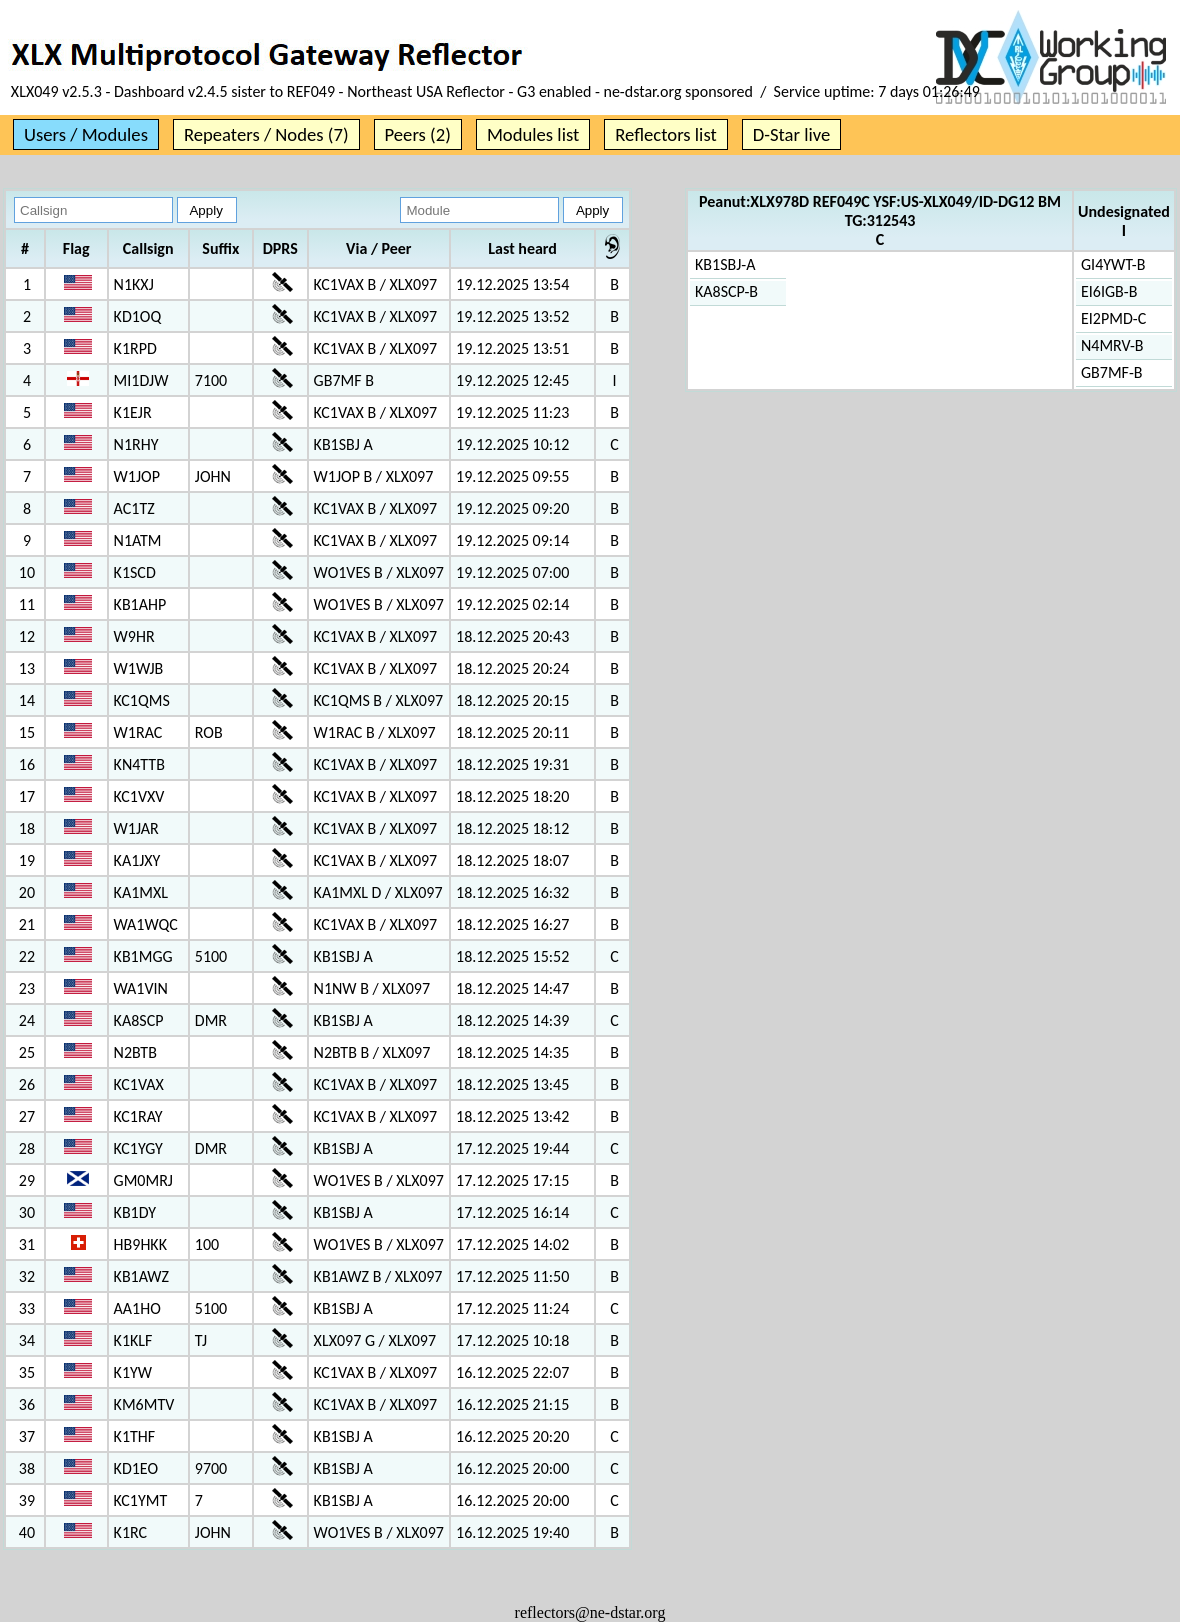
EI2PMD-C (1113, 318)
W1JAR (136, 828)
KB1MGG (143, 956)
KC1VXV (139, 796)
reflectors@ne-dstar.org (590, 1612)
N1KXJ (134, 284)
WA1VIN (141, 988)
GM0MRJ (143, 1180)
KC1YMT (141, 1500)
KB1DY (135, 1212)
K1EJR (133, 412)
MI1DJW (141, 380)
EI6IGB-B (1109, 291)
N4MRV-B (1112, 345)
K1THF (135, 1436)
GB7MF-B (1112, 372)
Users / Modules (86, 134)
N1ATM (138, 540)
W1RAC (138, 732)
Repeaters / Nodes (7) (266, 134)
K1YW (133, 1372)
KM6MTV (144, 1404)
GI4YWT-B (1113, 264)
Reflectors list (665, 134)
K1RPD (135, 348)
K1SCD (135, 572)
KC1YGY (138, 1148)
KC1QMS (142, 700)
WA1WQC (146, 924)
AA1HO (137, 1308)
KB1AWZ (141, 1276)
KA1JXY (137, 860)
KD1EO (136, 1468)
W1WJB (139, 668)
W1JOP (137, 476)
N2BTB (135, 1052)
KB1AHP (140, 604)
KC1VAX (139, 1084)
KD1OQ (138, 316)
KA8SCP (139, 1020)
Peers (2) (418, 134)
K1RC (131, 1532)
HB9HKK (140, 1244)
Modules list (533, 134)
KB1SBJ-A (725, 264)
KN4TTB (139, 764)
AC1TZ (134, 508)
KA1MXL (141, 892)
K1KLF (133, 1340)
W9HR (134, 636)
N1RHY (136, 444)
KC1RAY (138, 1116)
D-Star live (792, 134)
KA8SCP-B (726, 291)
